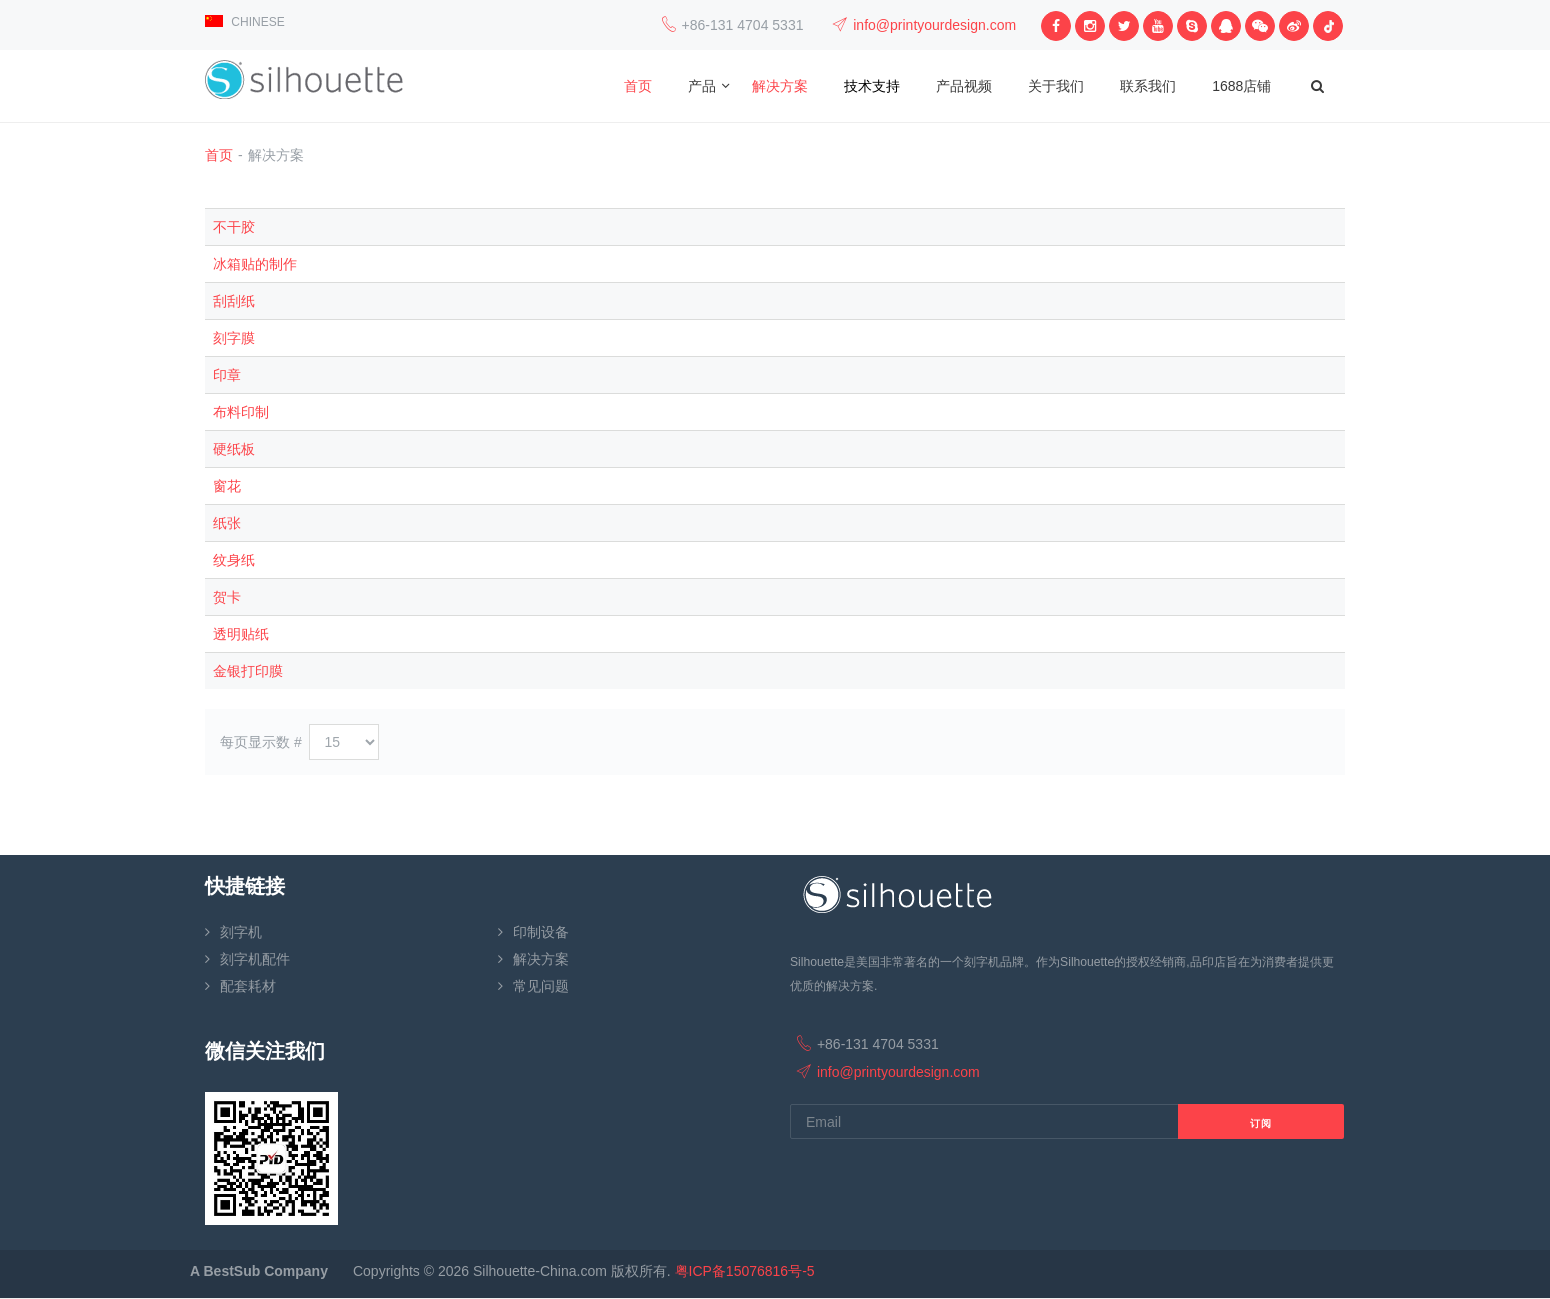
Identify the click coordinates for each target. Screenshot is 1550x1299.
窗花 (227, 486)
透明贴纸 (241, 634)
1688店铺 (1241, 86)
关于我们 (1056, 86)
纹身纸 (234, 560)
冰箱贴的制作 (255, 264)
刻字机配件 (255, 959)
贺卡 (227, 597)
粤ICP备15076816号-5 (745, 1271)
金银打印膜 (248, 671)
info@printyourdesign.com (934, 25)
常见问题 (541, 986)
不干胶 (234, 227)
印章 (227, 375)
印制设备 (541, 932)
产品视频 (964, 86)
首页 (638, 86)
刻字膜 (234, 338)
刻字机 (241, 932)
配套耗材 (248, 986)
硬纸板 (234, 449)
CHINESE (245, 22)
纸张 (227, 523)
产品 (702, 86)
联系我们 (1148, 86)
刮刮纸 (234, 301)
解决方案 (780, 86)
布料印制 (241, 412)
